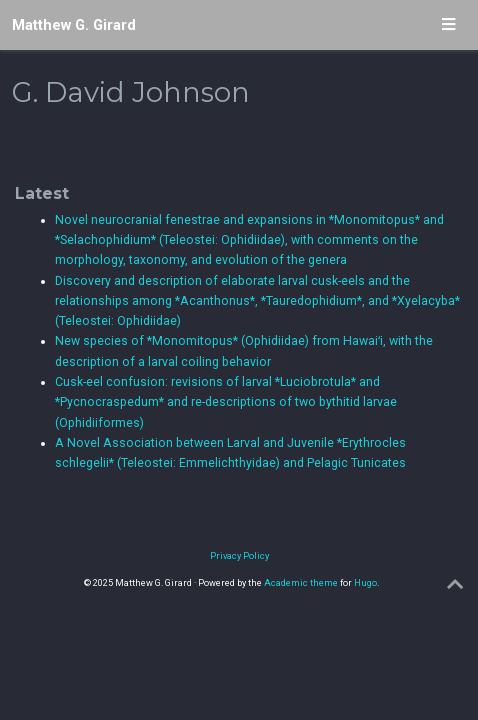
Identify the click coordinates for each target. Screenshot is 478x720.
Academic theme (301, 582)
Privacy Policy (239, 555)
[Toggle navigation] (448, 25)
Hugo (365, 582)
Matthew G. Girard (74, 25)
